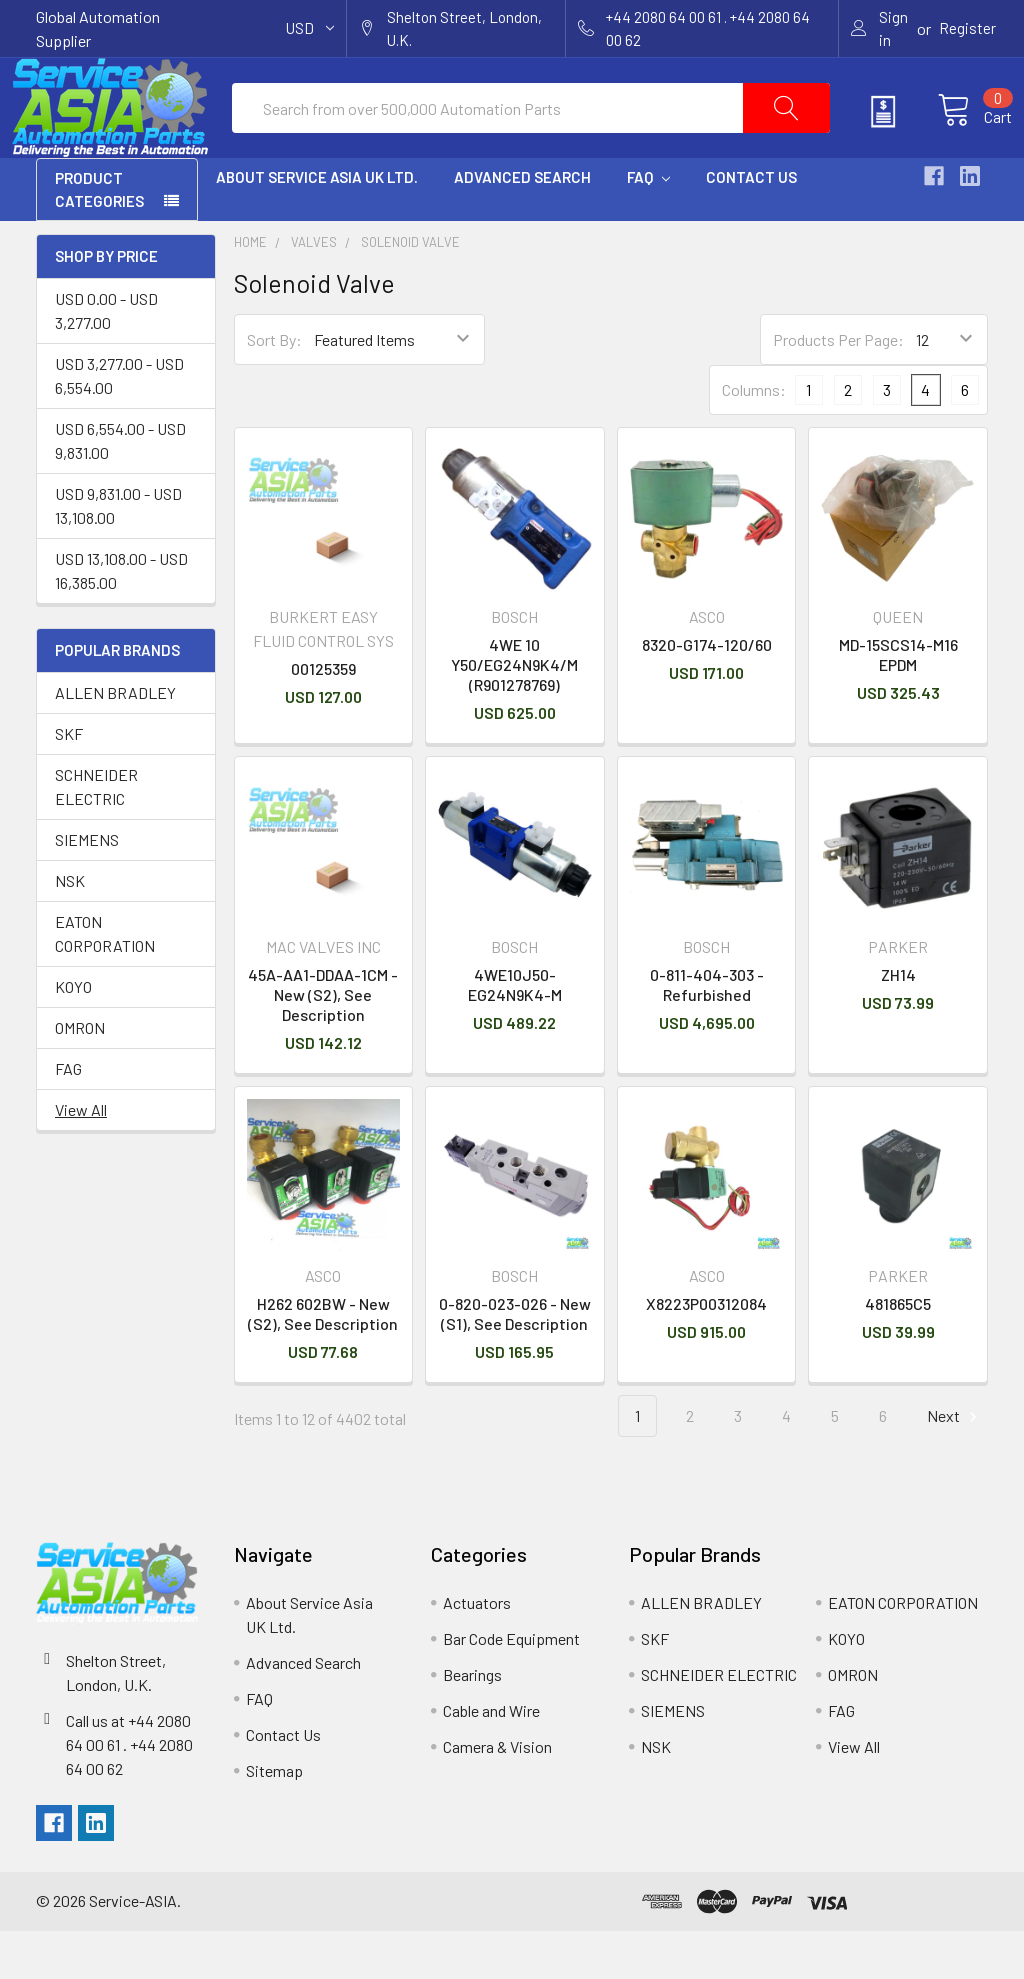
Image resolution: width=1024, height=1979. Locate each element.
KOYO (73, 1034)
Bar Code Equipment (511, 1686)
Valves (314, 290)
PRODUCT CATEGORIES (99, 237)
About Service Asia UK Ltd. (317, 225)
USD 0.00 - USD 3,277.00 (106, 358)
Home (250, 290)
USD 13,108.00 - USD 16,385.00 (121, 618)
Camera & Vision (497, 1794)
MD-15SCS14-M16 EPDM (898, 702)
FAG (68, 1116)
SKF (69, 781)
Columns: (754, 437)
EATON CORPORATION (105, 981)
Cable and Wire (491, 1758)
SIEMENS (87, 887)
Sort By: (274, 387)
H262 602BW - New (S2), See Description (323, 1361)
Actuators (477, 1650)
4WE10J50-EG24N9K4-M (515, 1032)
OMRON (80, 1075)
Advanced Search (522, 225)
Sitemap (274, 1818)
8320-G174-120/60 (707, 692)
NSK (70, 928)
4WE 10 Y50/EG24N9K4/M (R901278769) (514, 712)
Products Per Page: (838, 387)
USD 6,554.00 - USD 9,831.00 (120, 488)
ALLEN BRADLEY (115, 740)
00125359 (323, 716)
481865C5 (898, 1351)
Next (955, 1464)
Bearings (472, 1722)
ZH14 (898, 1022)
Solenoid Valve (410, 290)
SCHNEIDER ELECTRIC (96, 834)
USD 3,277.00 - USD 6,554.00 (119, 423)
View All (81, 1157)
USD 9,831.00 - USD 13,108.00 (118, 553)
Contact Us (751, 225)
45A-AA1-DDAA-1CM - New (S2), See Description (323, 1042)
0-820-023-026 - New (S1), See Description (515, 1361)
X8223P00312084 (706, 1351)
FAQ (648, 225)
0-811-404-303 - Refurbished (707, 1032)
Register (967, 28)
